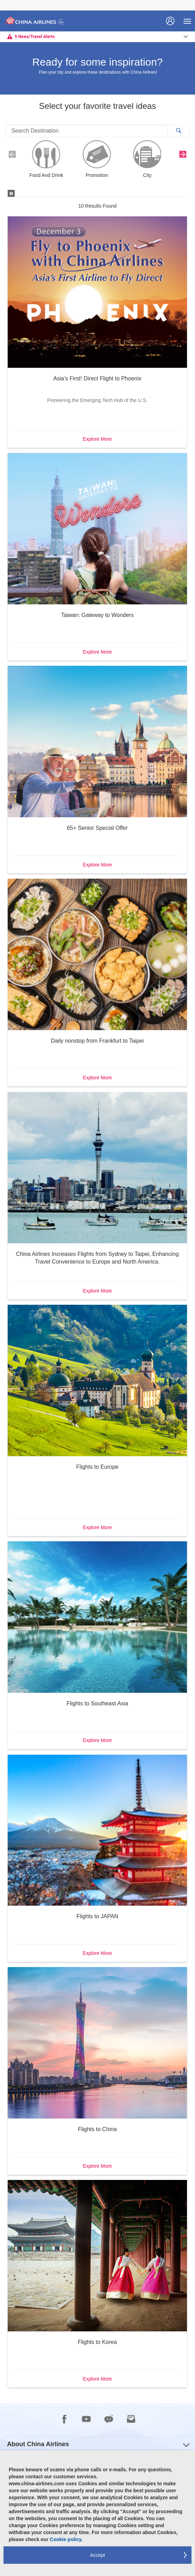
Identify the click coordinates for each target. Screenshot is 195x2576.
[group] (97, 2444)
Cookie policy (65, 2539)
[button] (178, 131)
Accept (97, 2555)
